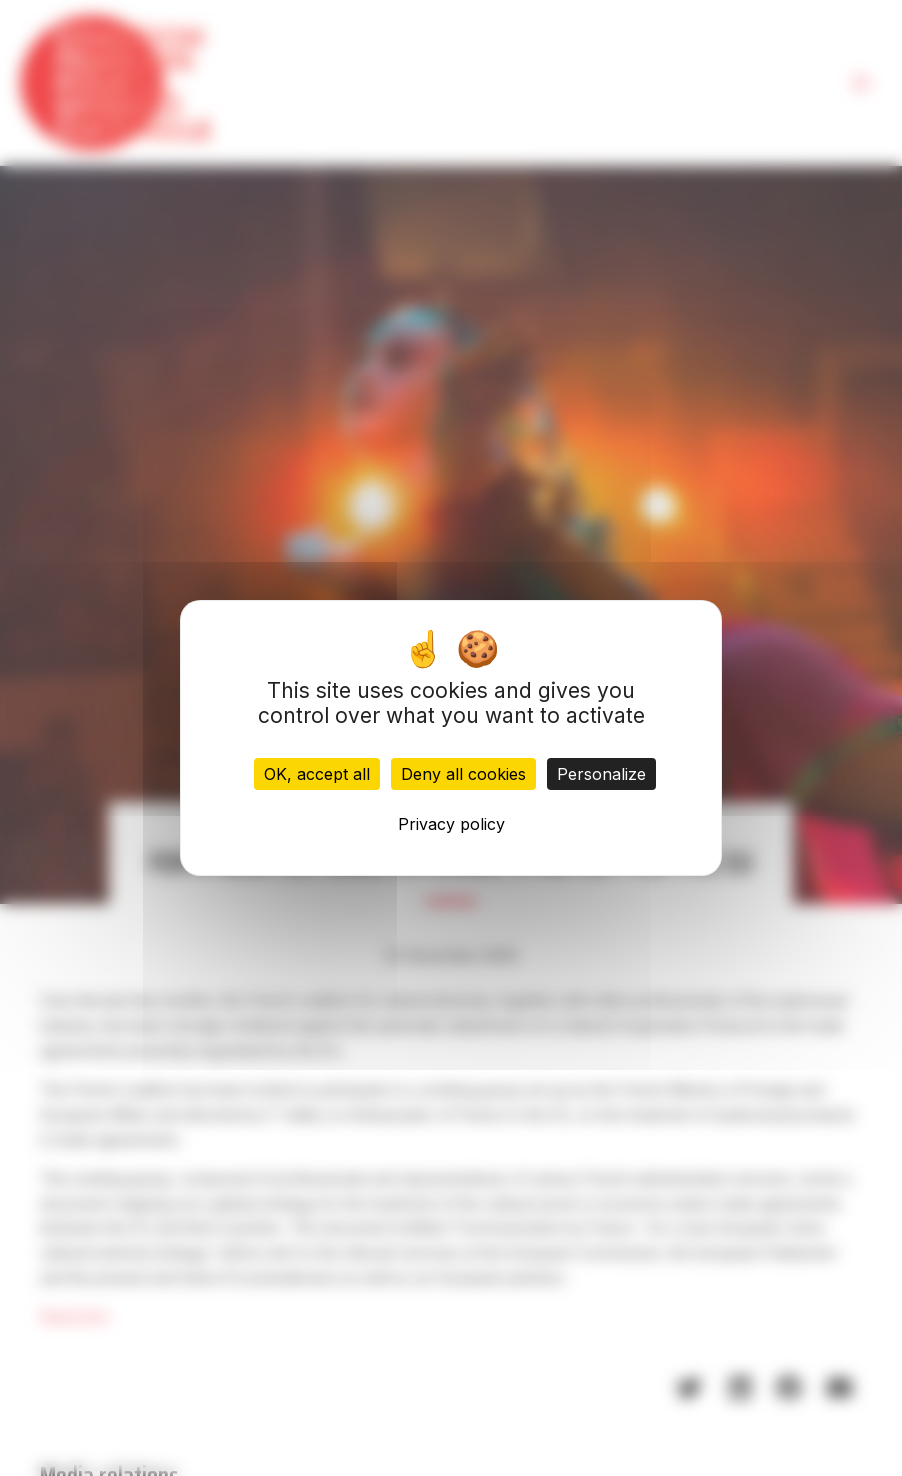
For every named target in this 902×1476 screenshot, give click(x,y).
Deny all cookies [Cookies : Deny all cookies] (463, 774)
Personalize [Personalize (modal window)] (601, 774)
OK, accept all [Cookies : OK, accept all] (317, 774)
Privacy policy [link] (451, 824)
